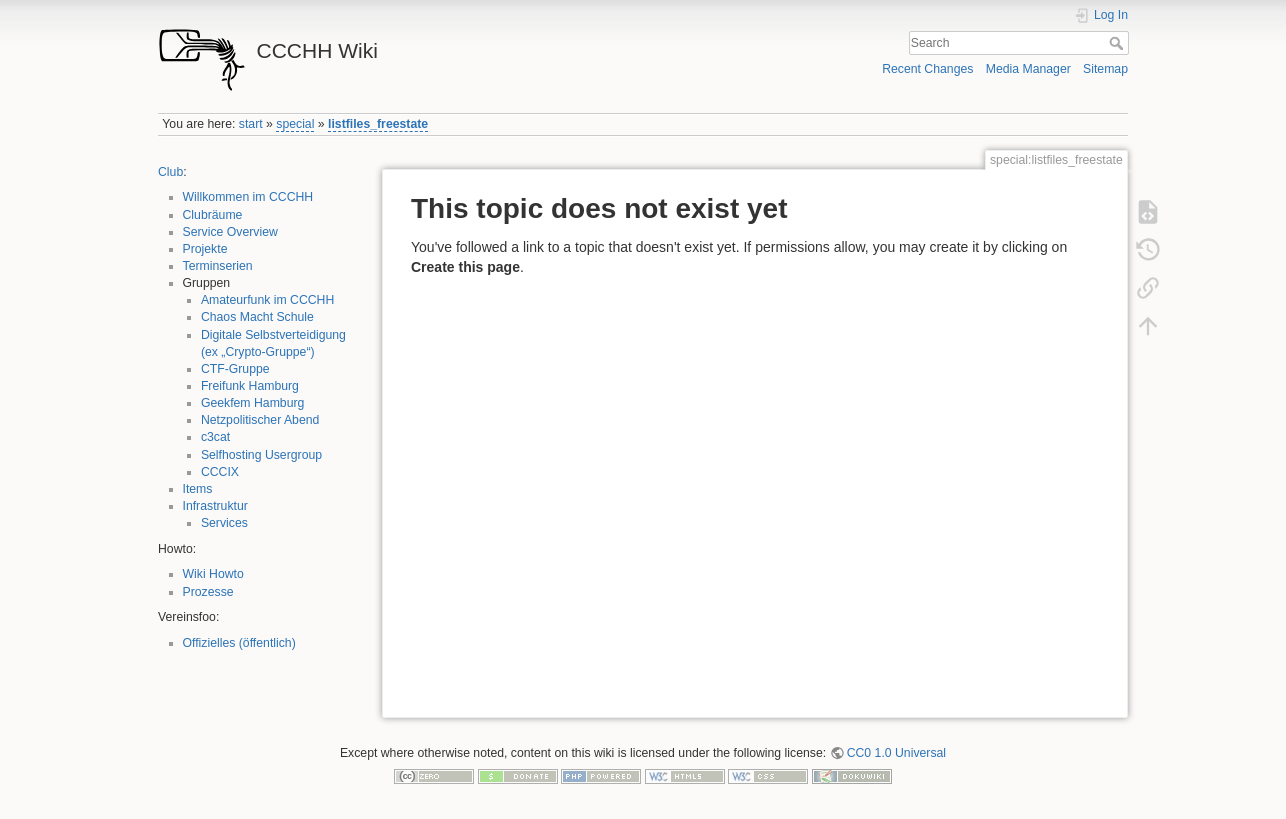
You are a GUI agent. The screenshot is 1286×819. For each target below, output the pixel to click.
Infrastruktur (215, 506)
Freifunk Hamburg (250, 386)
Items (198, 489)
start (251, 124)
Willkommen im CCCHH (248, 197)
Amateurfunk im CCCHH (267, 300)
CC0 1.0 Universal (896, 753)
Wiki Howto (213, 574)
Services (224, 523)
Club (170, 172)
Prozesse (208, 592)
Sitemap (1105, 69)
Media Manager (1028, 69)
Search (1118, 43)
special (295, 124)
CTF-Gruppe (235, 369)
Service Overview (230, 232)
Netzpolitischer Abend (260, 420)
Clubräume (213, 215)
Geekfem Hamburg (253, 403)
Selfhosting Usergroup (261, 455)
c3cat (215, 437)
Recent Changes (927, 69)
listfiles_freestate (378, 124)
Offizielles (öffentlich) (239, 643)
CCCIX (220, 472)
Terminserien (218, 266)
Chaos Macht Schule (257, 317)
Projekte (205, 249)
